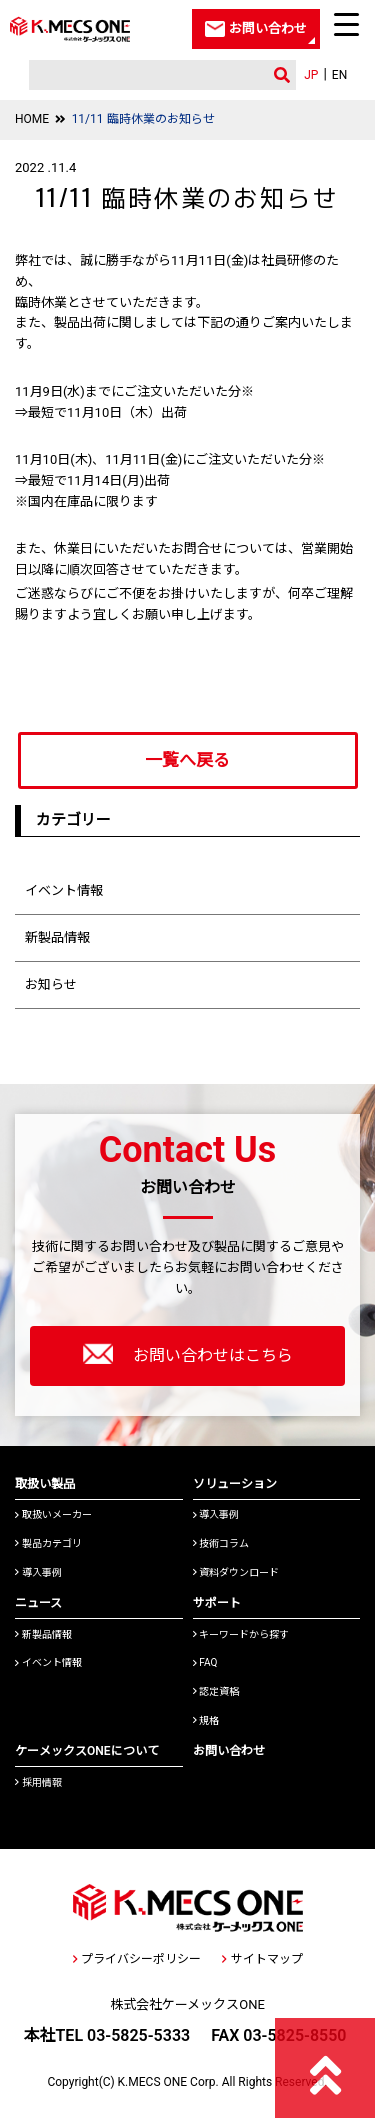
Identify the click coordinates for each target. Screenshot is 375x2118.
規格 (206, 1720)
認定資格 (216, 1691)
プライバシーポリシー (137, 1959)
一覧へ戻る (187, 760)
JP (311, 75)
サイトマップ (262, 1959)
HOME (32, 119)
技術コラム (221, 1543)
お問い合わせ (229, 1751)
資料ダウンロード (236, 1572)
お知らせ (51, 984)
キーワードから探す (241, 1634)
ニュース (38, 1603)
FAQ (205, 1662)
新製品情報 (57, 937)
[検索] (145, 75)
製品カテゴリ (48, 1543)
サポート (217, 1603)
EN (339, 75)
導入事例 (38, 1572)
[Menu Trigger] (347, 24)
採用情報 (38, 1782)
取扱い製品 (45, 1484)
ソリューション (235, 1484)
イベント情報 (64, 890)
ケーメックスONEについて (87, 1751)
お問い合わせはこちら (188, 1354)
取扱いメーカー (53, 1514)
